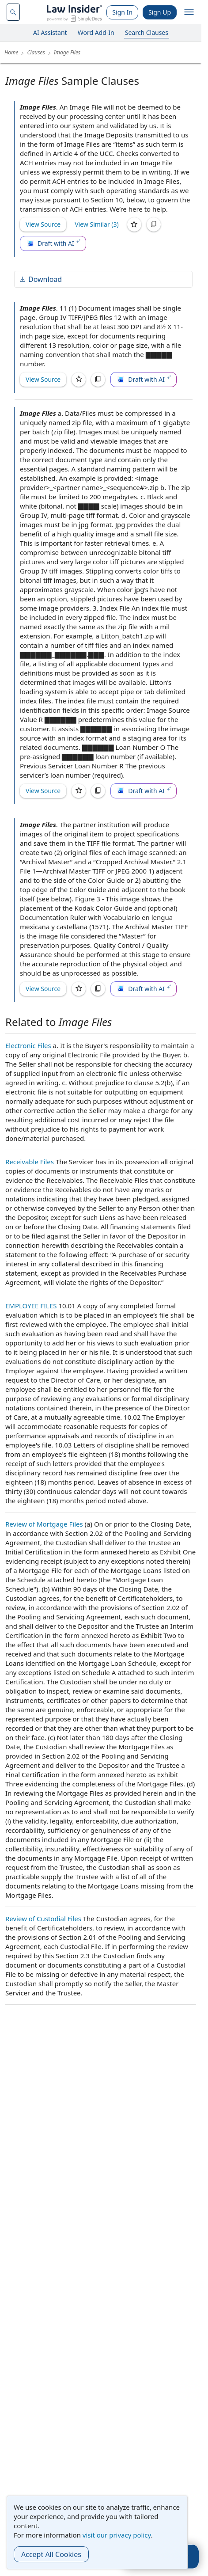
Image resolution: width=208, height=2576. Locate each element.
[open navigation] (189, 12)
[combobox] (13, 12)
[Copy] (154, 224)
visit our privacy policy (117, 2534)
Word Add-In (96, 32)
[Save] (134, 224)
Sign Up (159, 12)
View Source (43, 224)
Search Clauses (146, 32)
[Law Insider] (74, 12)
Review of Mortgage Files (44, 1524)
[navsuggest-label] (13, 12)
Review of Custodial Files (43, 1918)
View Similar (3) (97, 224)
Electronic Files (28, 1045)
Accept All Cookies (51, 2554)
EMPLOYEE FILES (31, 1305)
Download (40, 279)
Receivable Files (29, 1161)
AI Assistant (50, 32)
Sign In (122, 12)
